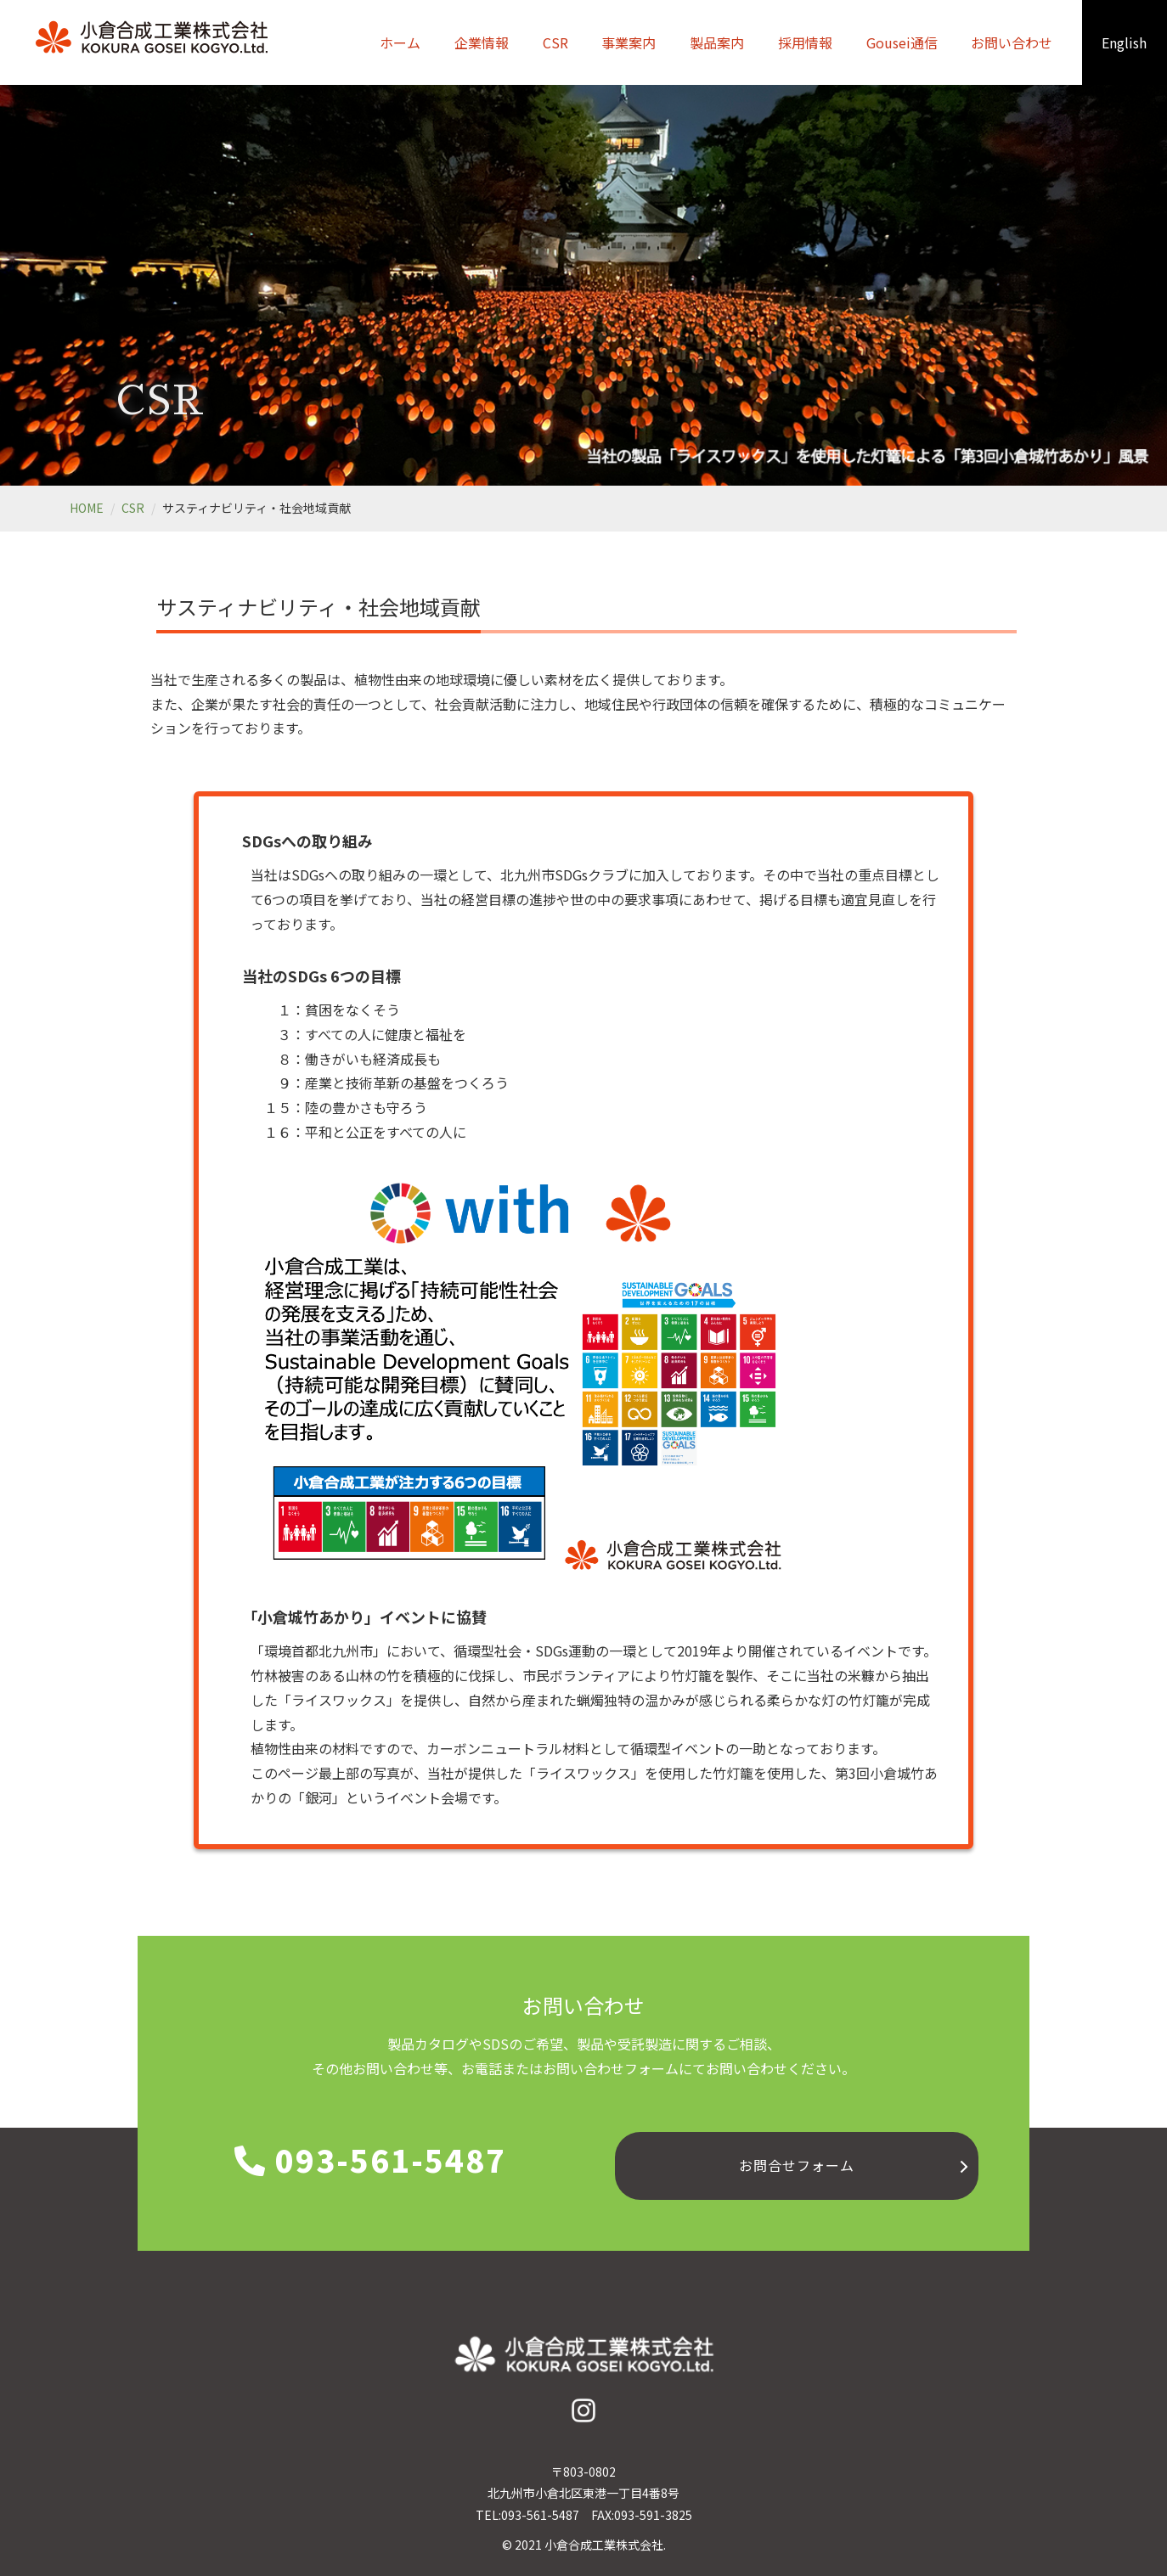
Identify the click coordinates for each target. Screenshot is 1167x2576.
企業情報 (481, 42)
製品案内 (717, 42)
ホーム (400, 42)
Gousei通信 (902, 42)
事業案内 (628, 42)
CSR (555, 42)
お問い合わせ (1011, 42)
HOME (87, 507)
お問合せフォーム (796, 2165)
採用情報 (805, 42)
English (1124, 42)
